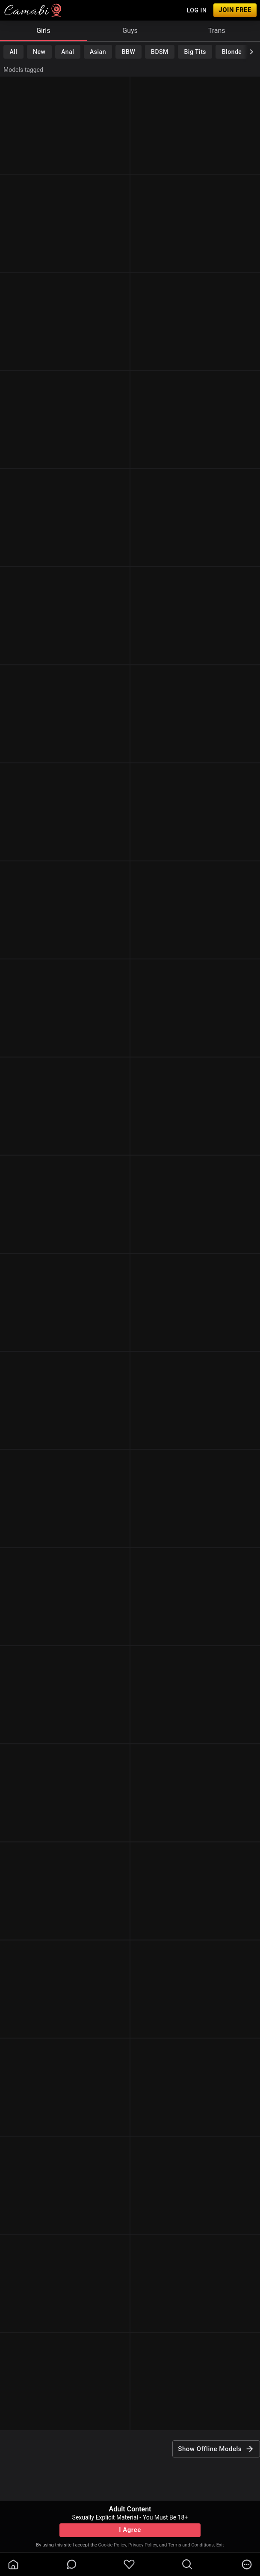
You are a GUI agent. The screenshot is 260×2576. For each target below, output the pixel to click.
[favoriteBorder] (129, 2564)
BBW (129, 51)
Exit (220, 2545)
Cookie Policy (112, 2545)
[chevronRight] (251, 51)
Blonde (232, 51)
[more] (246, 2564)
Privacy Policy (142, 2545)
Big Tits (195, 51)
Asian (98, 51)
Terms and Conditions (191, 2545)
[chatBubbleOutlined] (71, 2564)
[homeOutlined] (13, 2564)
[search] (187, 2564)
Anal (67, 51)
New (39, 51)
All (13, 51)
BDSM (159, 51)
